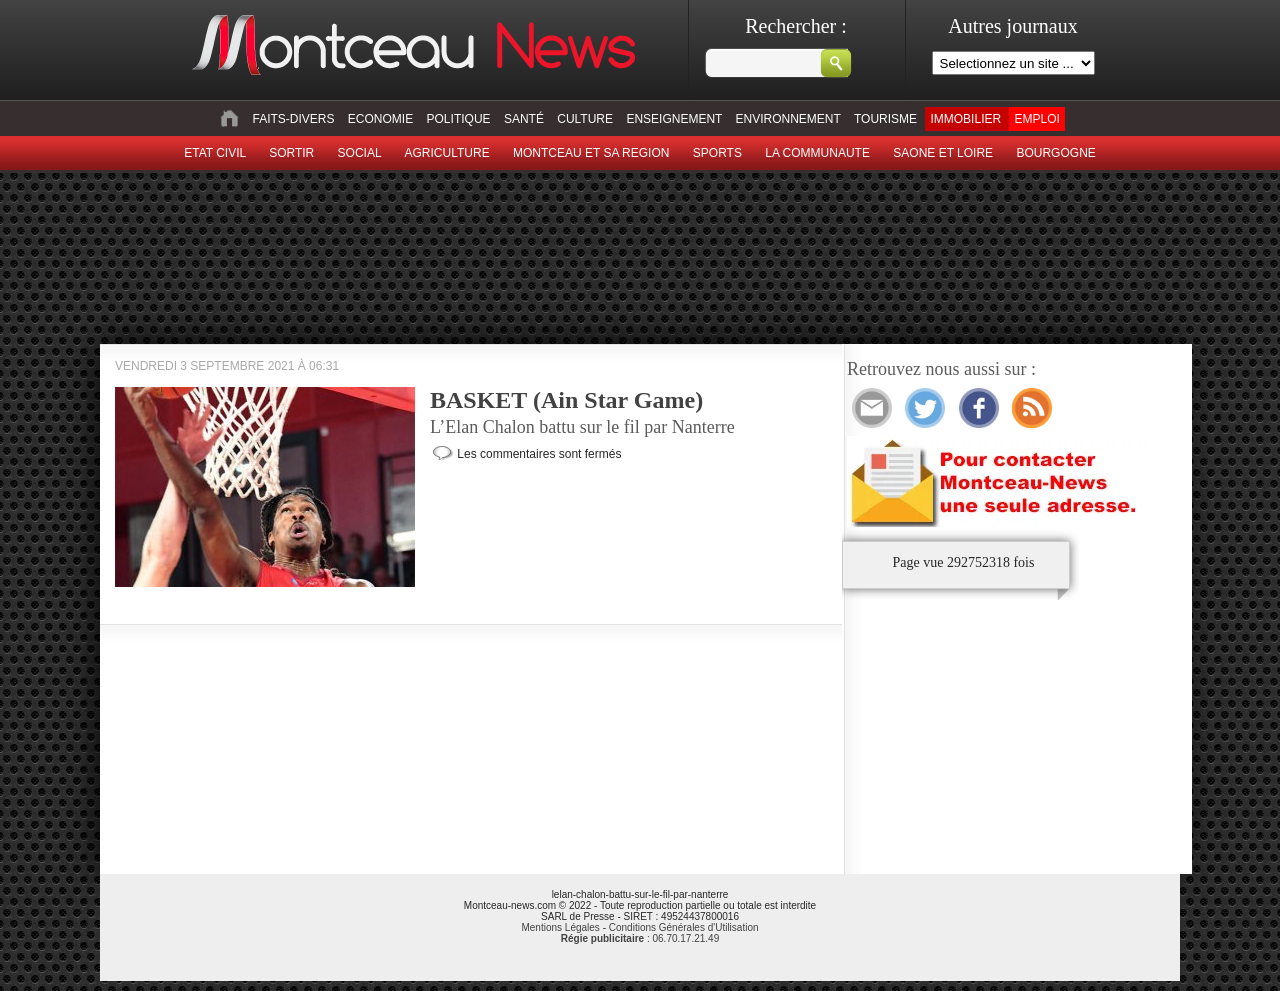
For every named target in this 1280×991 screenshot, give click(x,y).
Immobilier (965, 119)
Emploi (1036, 119)
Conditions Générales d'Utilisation (684, 927)
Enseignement (674, 119)
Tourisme (885, 119)
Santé (524, 119)
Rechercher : (796, 26)
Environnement (788, 119)
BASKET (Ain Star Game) (566, 400)
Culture (585, 119)
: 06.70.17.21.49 (640, 938)
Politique (459, 119)
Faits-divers (293, 119)
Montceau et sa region (591, 153)
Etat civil (215, 153)
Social (360, 153)
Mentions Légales (560, 927)
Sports (717, 153)
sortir (291, 153)
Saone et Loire (943, 153)
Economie (380, 119)
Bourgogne (1055, 153)
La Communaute (817, 153)
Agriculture (447, 153)
